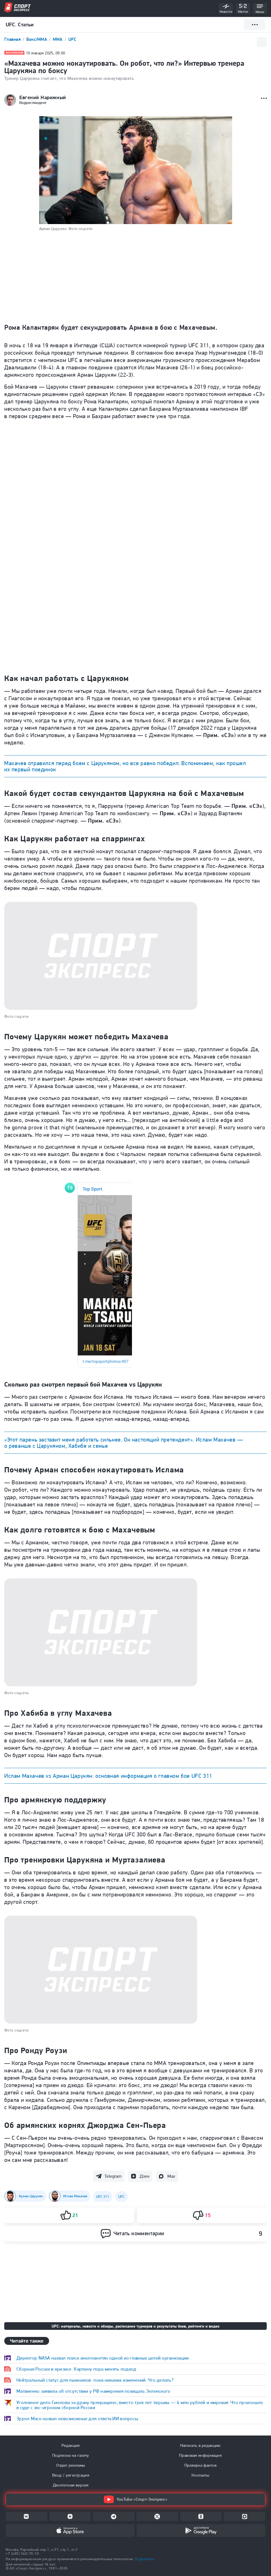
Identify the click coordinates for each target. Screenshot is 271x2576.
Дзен (144, 2176)
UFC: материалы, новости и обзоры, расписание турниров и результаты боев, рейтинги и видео (135, 2326)
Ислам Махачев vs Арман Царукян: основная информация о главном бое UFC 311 (108, 1776)
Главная (13, 39)
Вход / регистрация (70, 2475)
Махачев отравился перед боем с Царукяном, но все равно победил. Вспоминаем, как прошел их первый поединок (125, 766)
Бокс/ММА (37, 39)
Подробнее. (145, 2559)
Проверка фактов (200, 2465)
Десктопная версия (71, 2485)
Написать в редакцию (200, 2445)
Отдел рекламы (70, 2465)
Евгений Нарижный (42, 97)
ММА (58, 39)
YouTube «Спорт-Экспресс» (135, 2499)
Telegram (112, 2176)
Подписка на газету (70, 2455)
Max (171, 2176)
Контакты (200, 2475)
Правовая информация (200, 2455)
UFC (72, 39)
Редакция (70, 2445)
